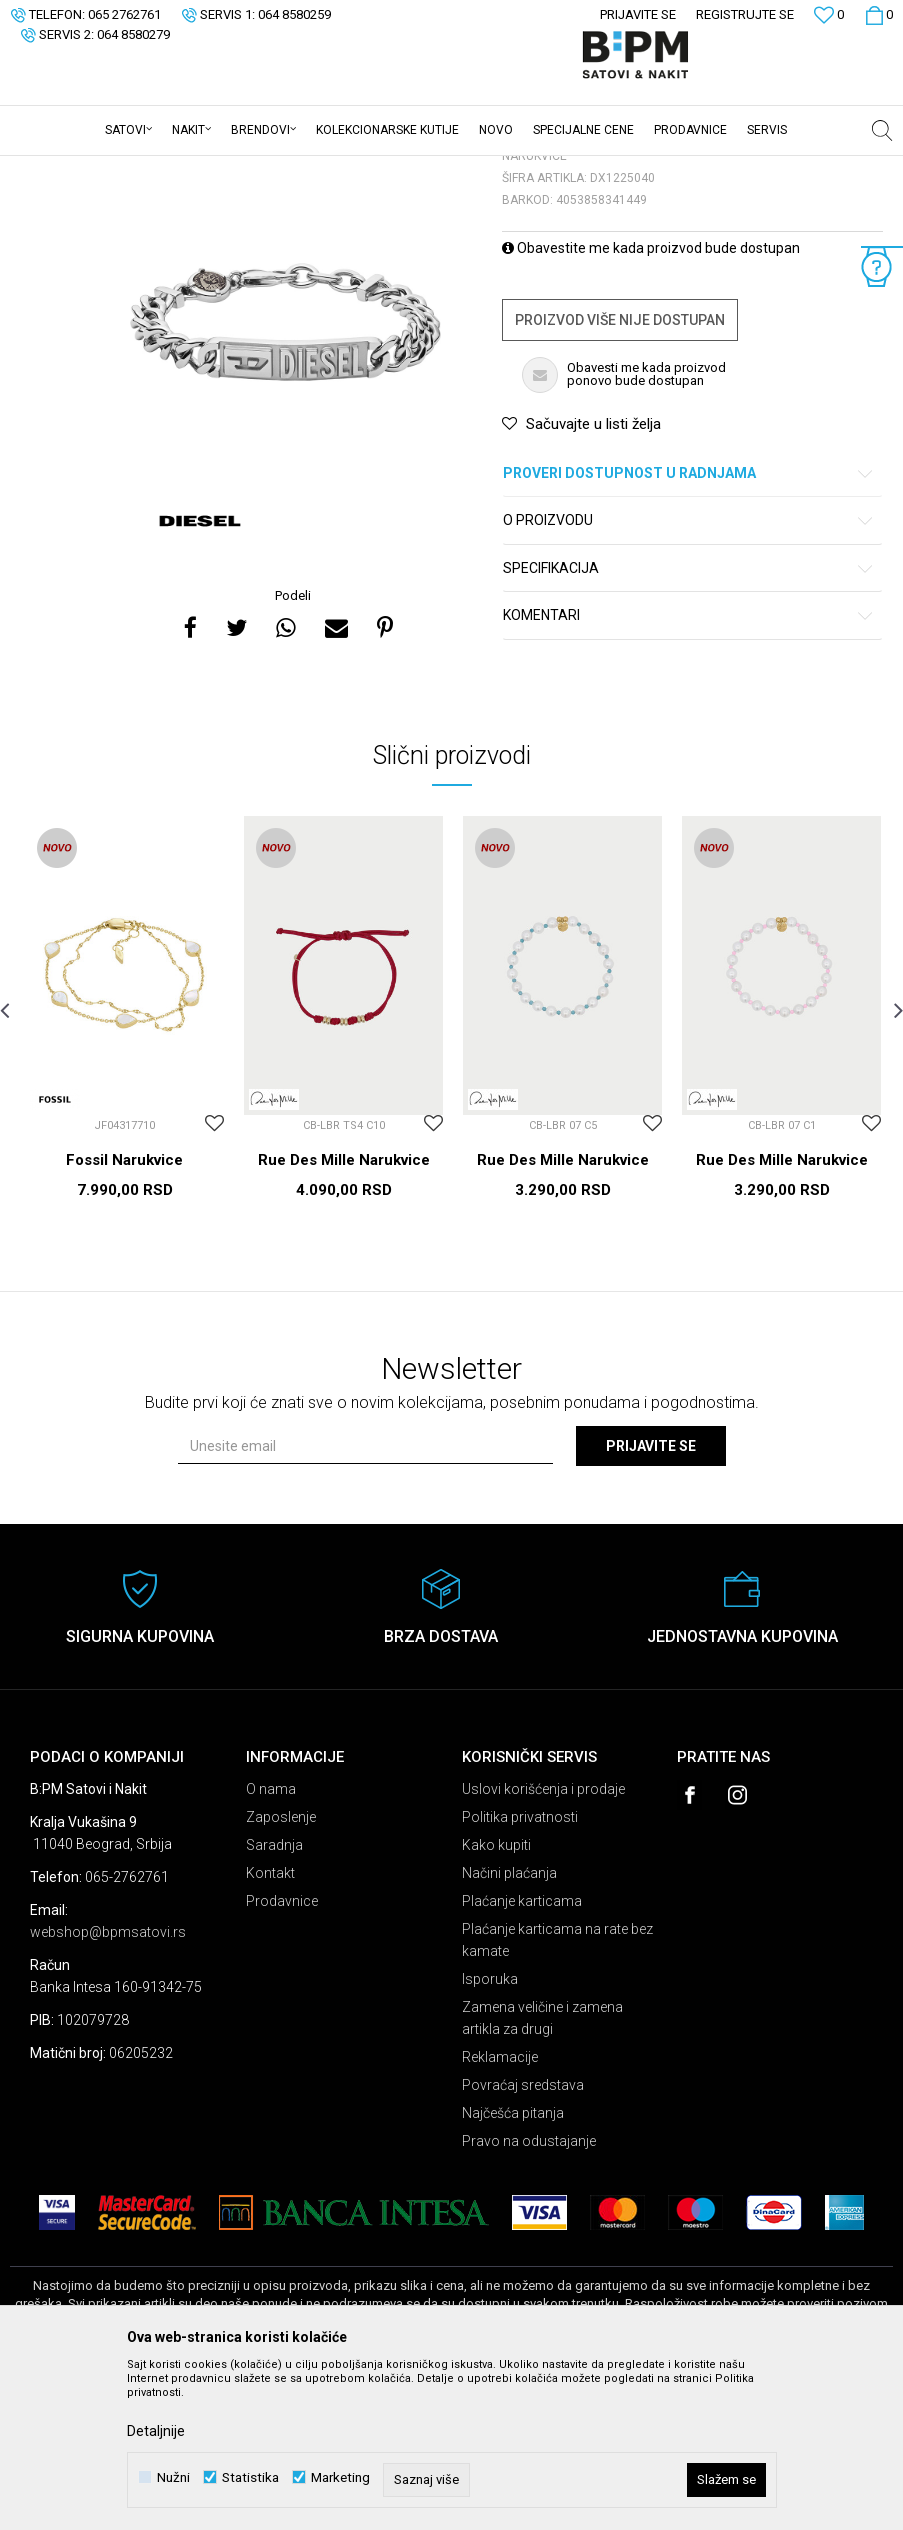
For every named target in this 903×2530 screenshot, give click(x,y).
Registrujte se (745, 14)
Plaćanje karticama (522, 2057)
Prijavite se (651, 1602)
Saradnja (274, 2001)
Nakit (207, 169)
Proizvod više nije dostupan (620, 476)
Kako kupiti (496, 2001)
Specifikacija (689, 724)
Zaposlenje (281, 1973)
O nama (271, 1945)
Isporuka (490, 2135)
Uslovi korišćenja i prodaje (543, 1945)
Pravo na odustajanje (529, 2297)
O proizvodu (689, 676)
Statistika (250, 2477)
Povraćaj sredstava (523, 2241)
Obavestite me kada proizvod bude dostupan (651, 404)
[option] (285, 478)
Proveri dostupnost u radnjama (689, 629)
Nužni (173, 2477)
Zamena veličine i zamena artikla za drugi (542, 2174)
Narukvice (263, 169)
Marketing (340, 2477)
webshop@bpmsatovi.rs (108, 2088)
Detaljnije (156, 2431)
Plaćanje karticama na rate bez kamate (557, 2096)
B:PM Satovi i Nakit (61, 169)
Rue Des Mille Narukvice (344, 1316)
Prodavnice (282, 2057)
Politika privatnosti (520, 1973)
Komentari (689, 771)
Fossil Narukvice (124, 1316)
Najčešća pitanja (513, 2269)
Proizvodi (152, 169)
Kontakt (270, 2029)
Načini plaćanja (509, 2029)
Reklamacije (500, 2213)
